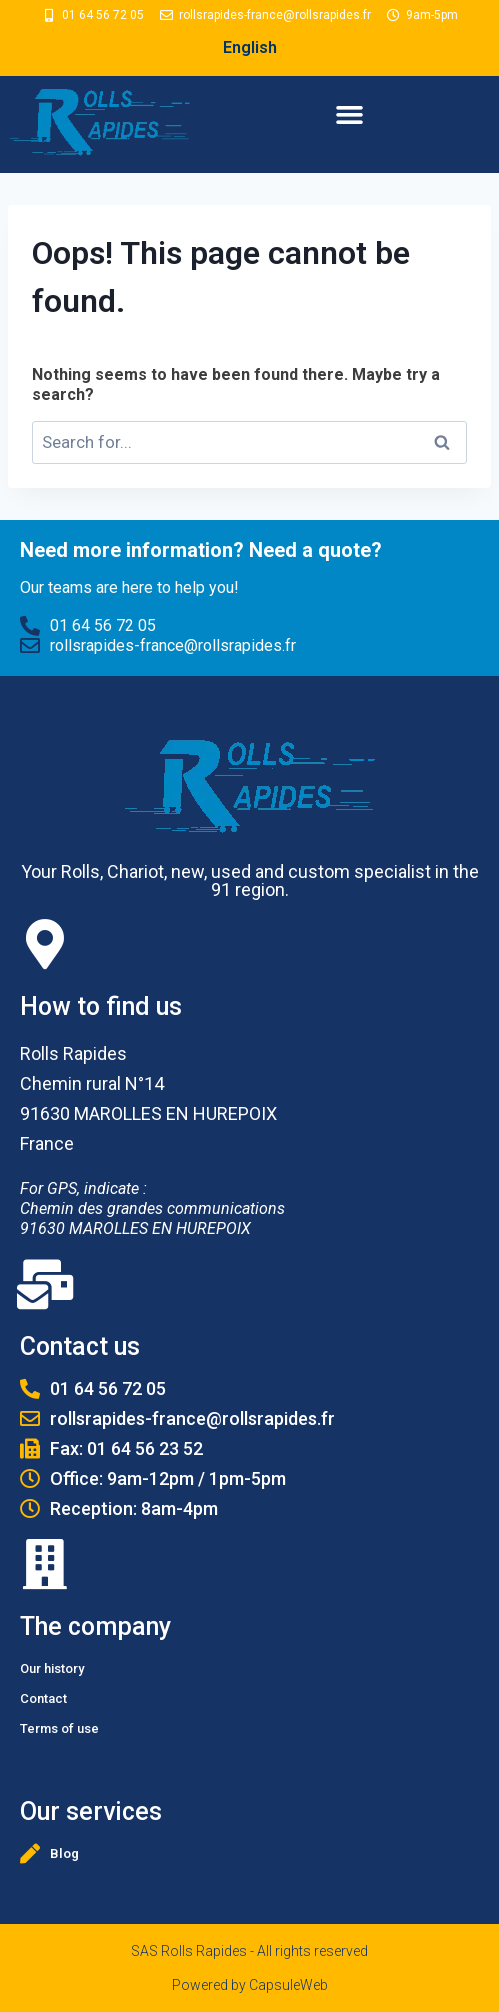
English (250, 47)
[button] (349, 115)
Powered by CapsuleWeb (250, 1985)
